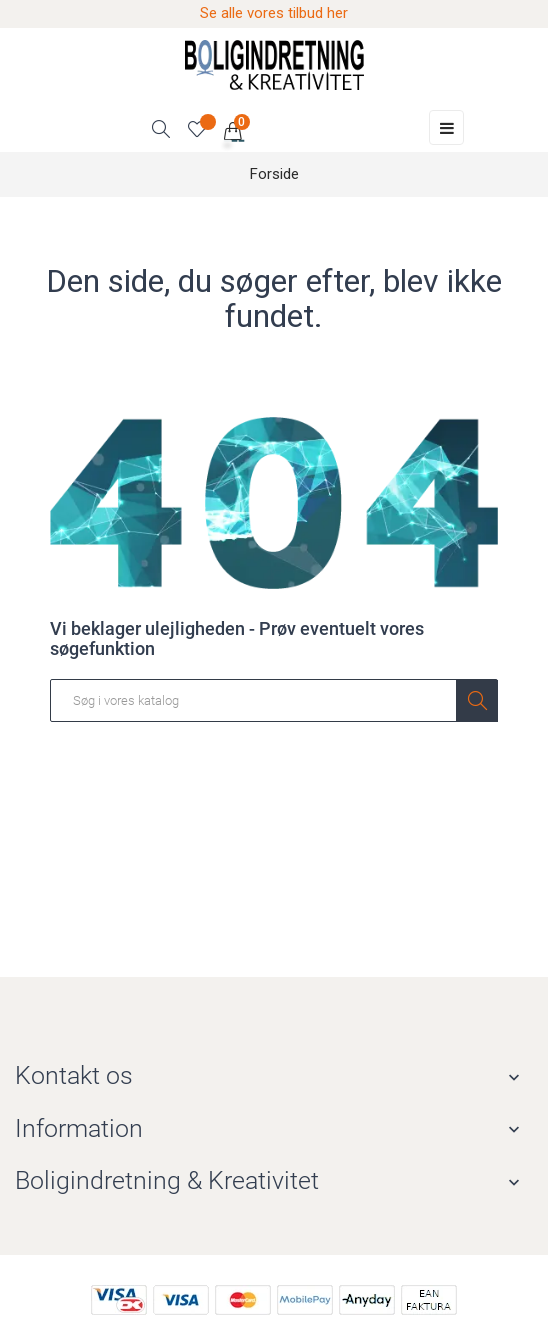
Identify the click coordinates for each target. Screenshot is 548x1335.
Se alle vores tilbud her (274, 13)
